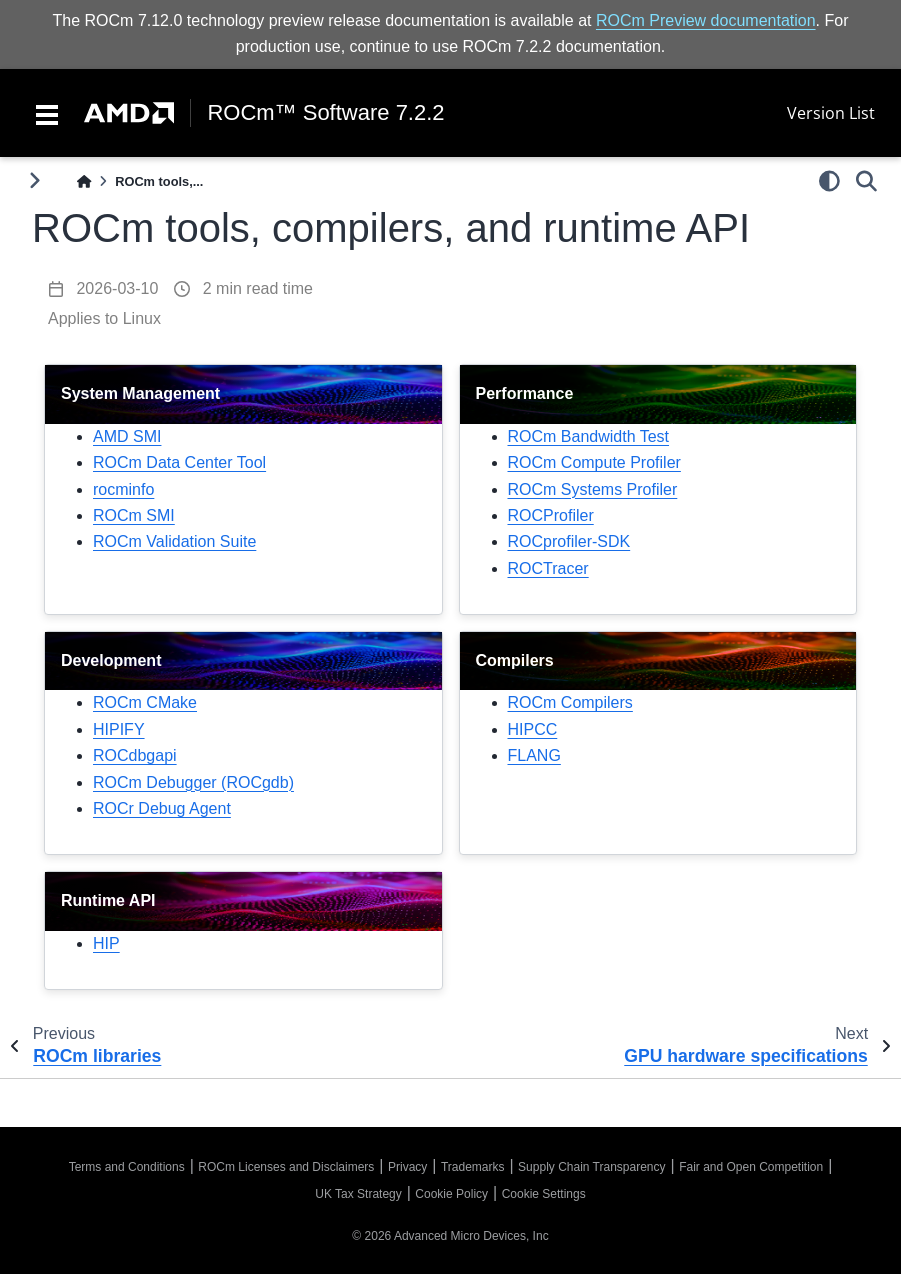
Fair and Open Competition (751, 1167)
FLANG (534, 755)
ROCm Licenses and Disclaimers (286, 1167)
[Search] (866, 181)
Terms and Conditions (127, 1167)
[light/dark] (829, 181)
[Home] (84, 181)
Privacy (407, 1167)
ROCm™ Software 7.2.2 (325, 113)
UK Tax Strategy (358, 1194)
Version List (831, 113)
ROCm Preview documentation (706, 20)
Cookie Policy (451, 1194)
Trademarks (473, 1167)
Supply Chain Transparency (591, 1167)
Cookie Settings (544, 1194)
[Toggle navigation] (47, 113)
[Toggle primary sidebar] (34, 180)
